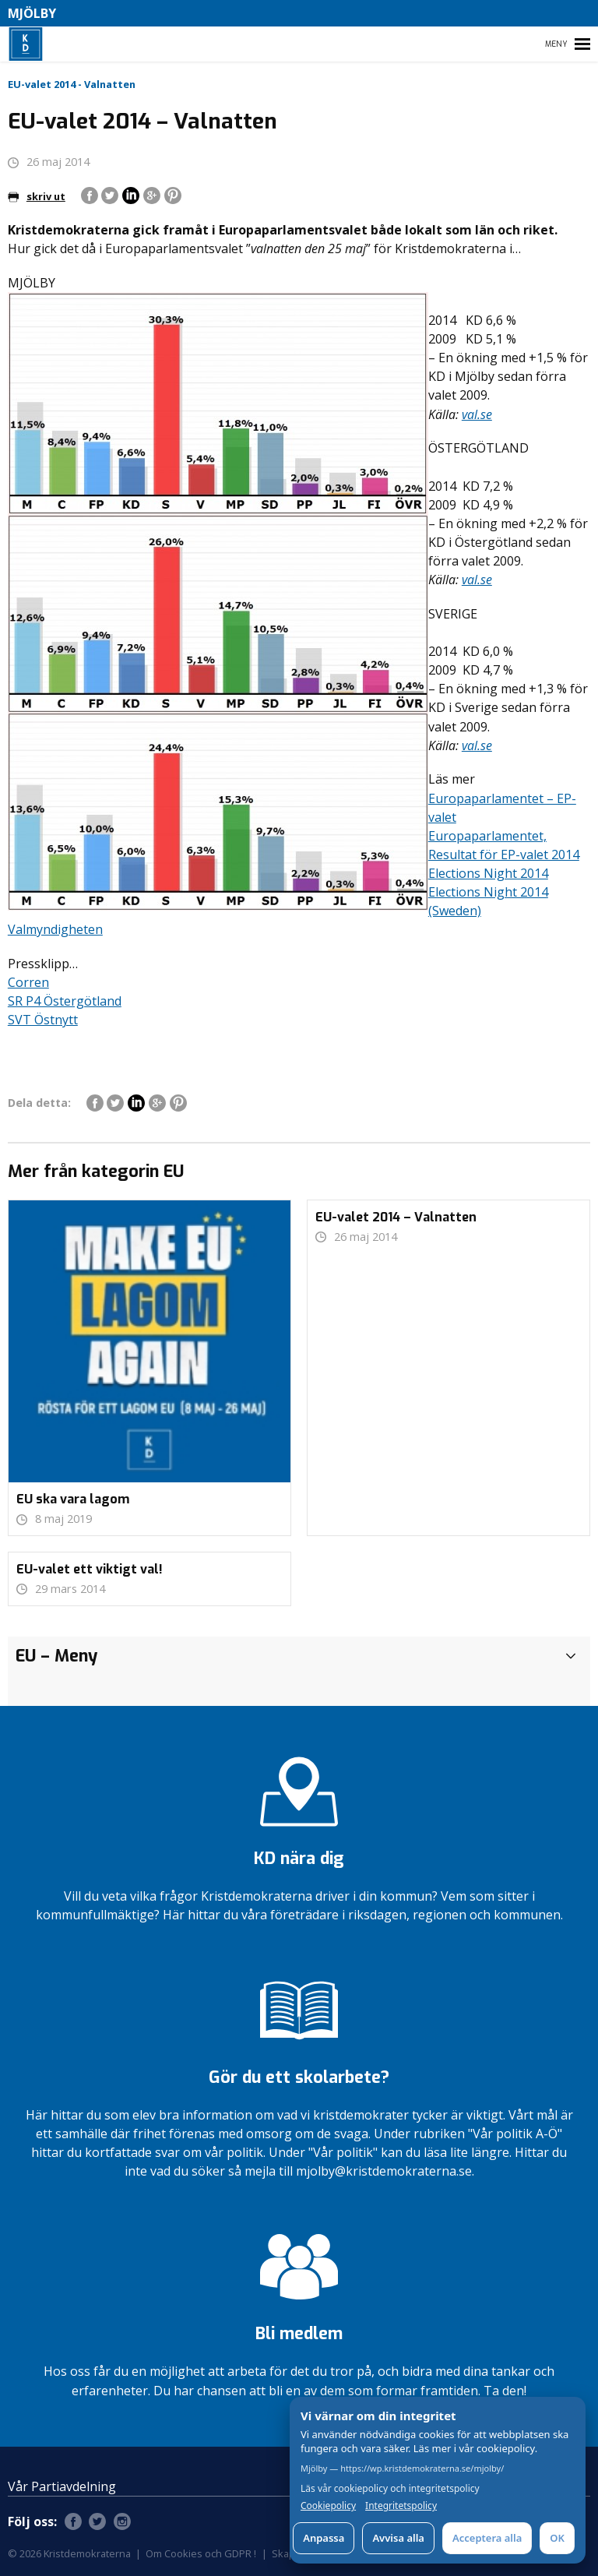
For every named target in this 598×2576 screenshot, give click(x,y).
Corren (28, 982)
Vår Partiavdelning (62, 2486)
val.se (477, 414)
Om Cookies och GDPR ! (201, 2553)
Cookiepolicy (328, 2506)
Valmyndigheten (55, 929)
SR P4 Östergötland (64, 1001)
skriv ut (36, 196)
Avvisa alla (398, 2538)
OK (557, 2538)
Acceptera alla (487, 2538)
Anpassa (323, 2538)
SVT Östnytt (43, 1019)
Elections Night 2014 (488, 873)
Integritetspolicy (401, 2506)
